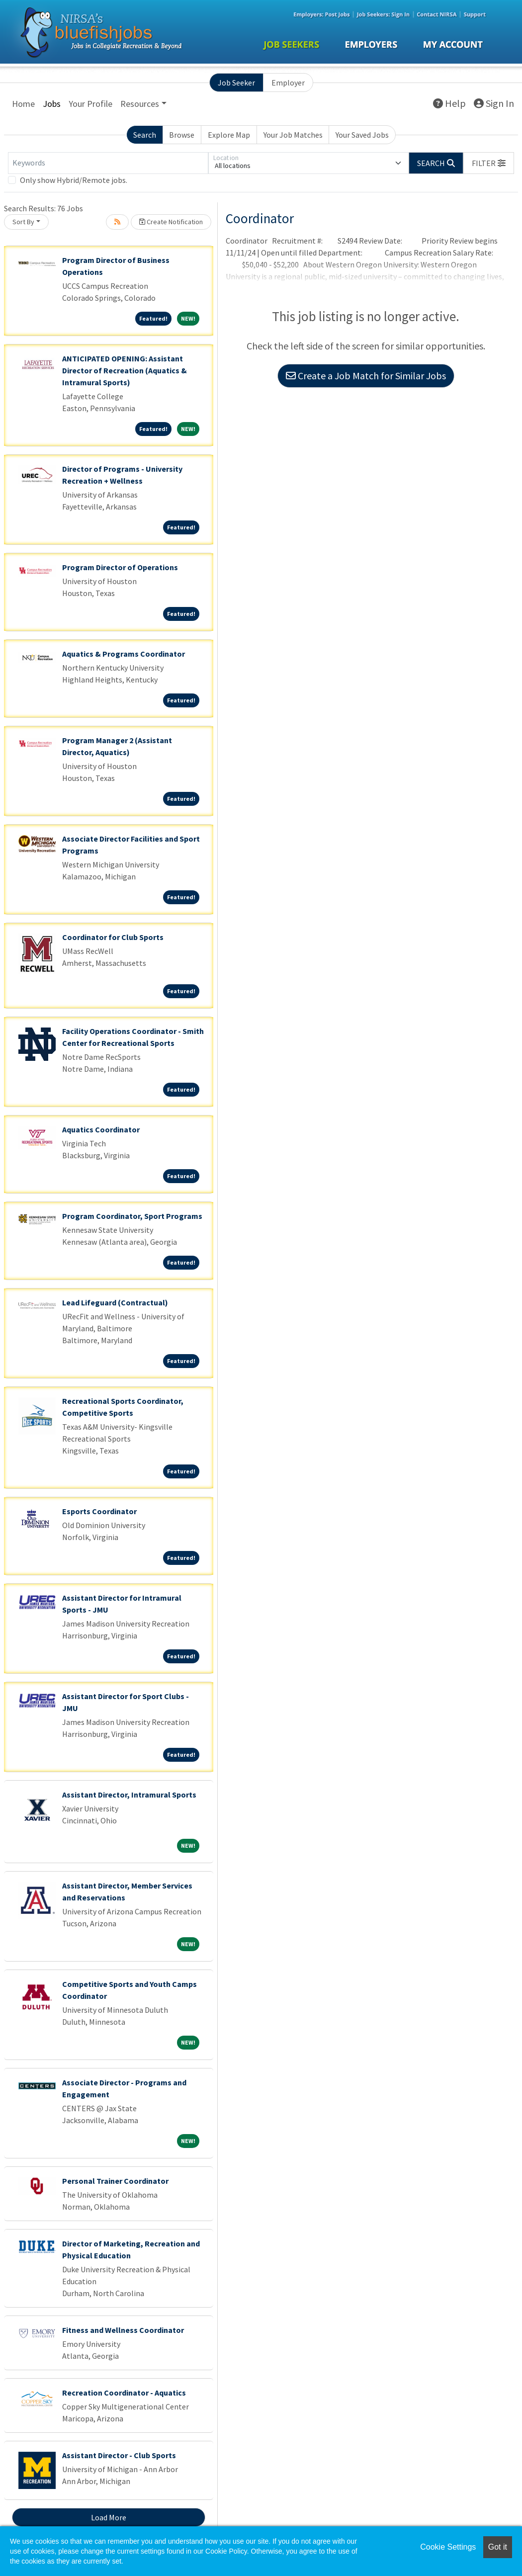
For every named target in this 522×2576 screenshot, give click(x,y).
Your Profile (90, 103)
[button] (488, 163)
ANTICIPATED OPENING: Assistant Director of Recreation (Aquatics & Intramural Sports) (124, 370)
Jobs (52, 103)
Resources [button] (139, 103)
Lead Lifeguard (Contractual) (115, 1302)
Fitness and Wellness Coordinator (123, 2330)
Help (449, 103)
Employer (288, 82)
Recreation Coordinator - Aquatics (124, 2393)
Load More (108, 2517)
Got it (497, 2547)
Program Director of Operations (120, 567)
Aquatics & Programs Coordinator (123, 654)
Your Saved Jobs (362, 135)
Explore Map (229, 135)
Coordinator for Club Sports (113, 937)
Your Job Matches (293, 135)
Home (23, 103)
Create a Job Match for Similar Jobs (366, 375)
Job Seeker (236, 82)
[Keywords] (108, 163)
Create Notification (171, 221)
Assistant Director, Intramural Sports (129, 1795)
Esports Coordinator (99, 1511)
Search (144, 135)
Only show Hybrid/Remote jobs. (73, 180)
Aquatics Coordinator (101, 1129)
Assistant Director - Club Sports (119, 2455)
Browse (181, 135)
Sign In (494, 103)
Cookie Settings (448, 2547)
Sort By (23, 221)
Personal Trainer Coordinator (115, 2181)
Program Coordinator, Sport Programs (132, 1216)
